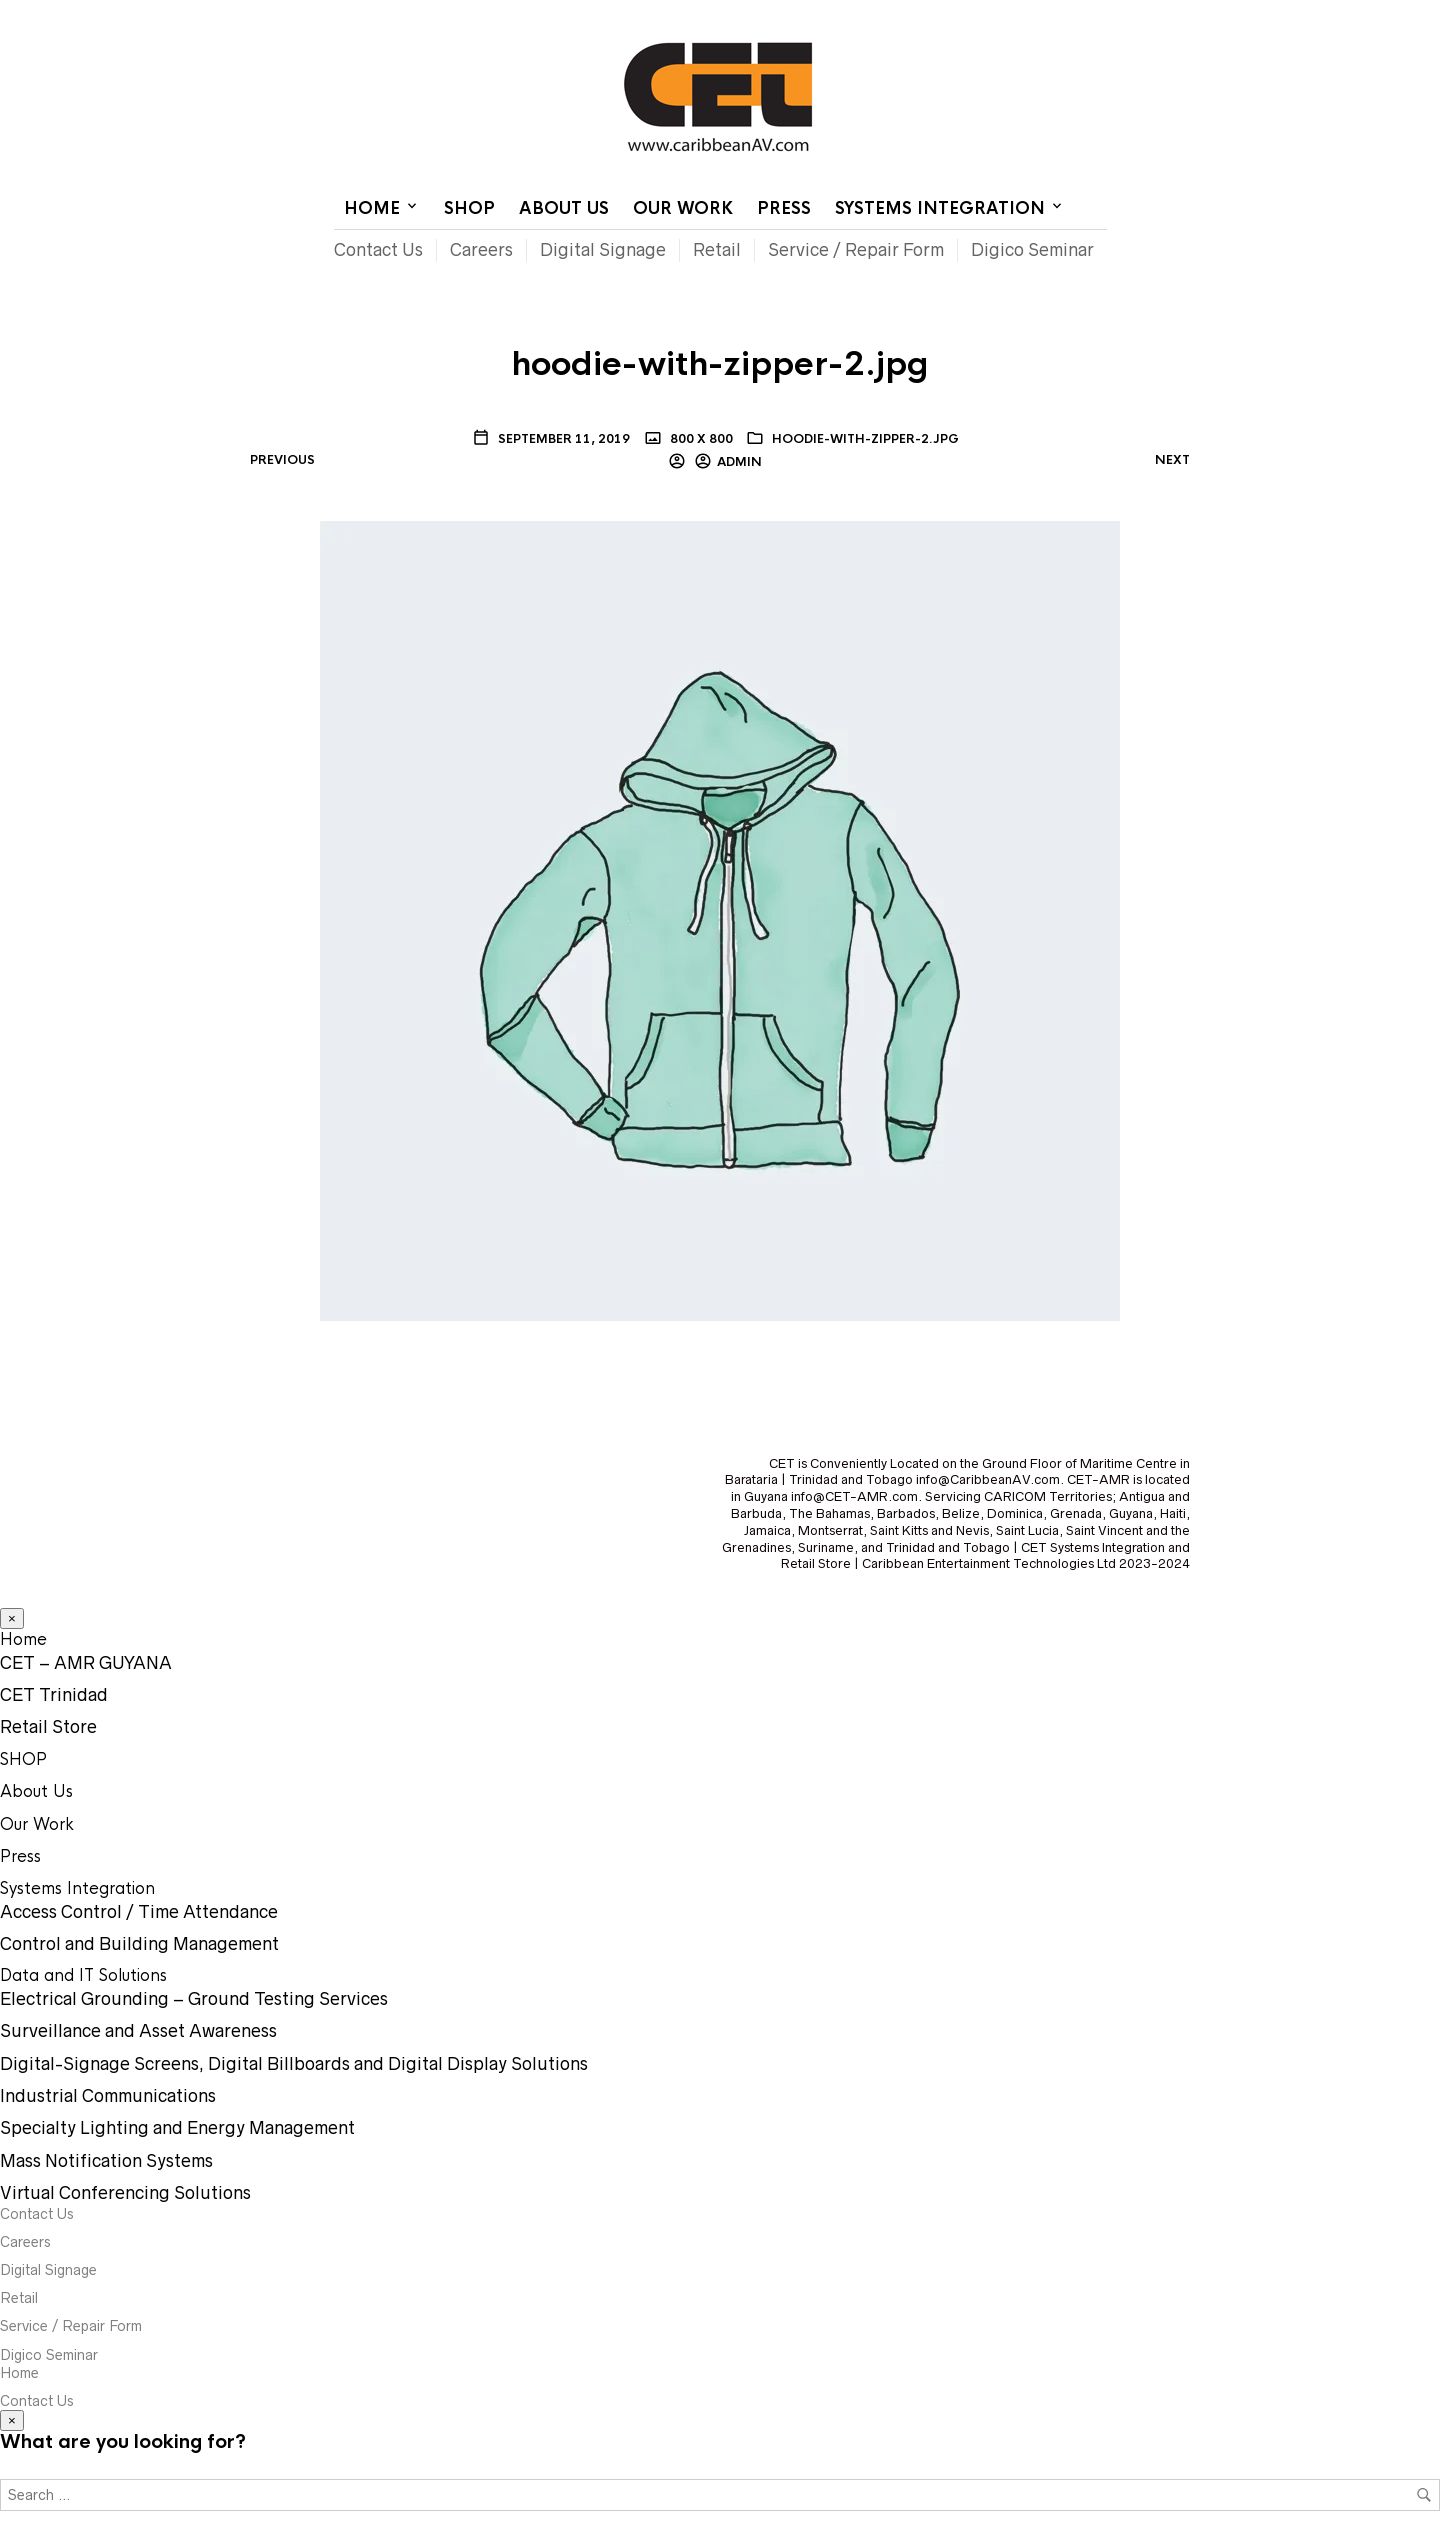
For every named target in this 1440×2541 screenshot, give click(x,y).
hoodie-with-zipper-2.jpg (865, 439)
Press (784, 208)
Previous (282, 460)
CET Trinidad (54, 1695)
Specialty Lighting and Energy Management (177, 2128)
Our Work (683, 208)
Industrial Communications (108, 2096)
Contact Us (937, 15)
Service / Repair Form (856, 250)
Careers (481, 250)
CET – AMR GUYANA (86, 1663)
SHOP (469, 208)
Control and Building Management (139, 1944)
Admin (739, 462)
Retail (717, 250)
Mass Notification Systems (106, 2161)
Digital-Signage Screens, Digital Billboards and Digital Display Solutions (294, 2064)
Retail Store (48, 1727)
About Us (564, 208)
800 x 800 (700, 439)
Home (862, 15)
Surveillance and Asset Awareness (138, 2031)
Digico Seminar (1032, 250)
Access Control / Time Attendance (139, 1912)
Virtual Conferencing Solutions (125, 2193)
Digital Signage (603, 250)
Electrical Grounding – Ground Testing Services (194, 1999)
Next (1172, 460)
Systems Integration (940, 208)
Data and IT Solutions (83, 1975)
